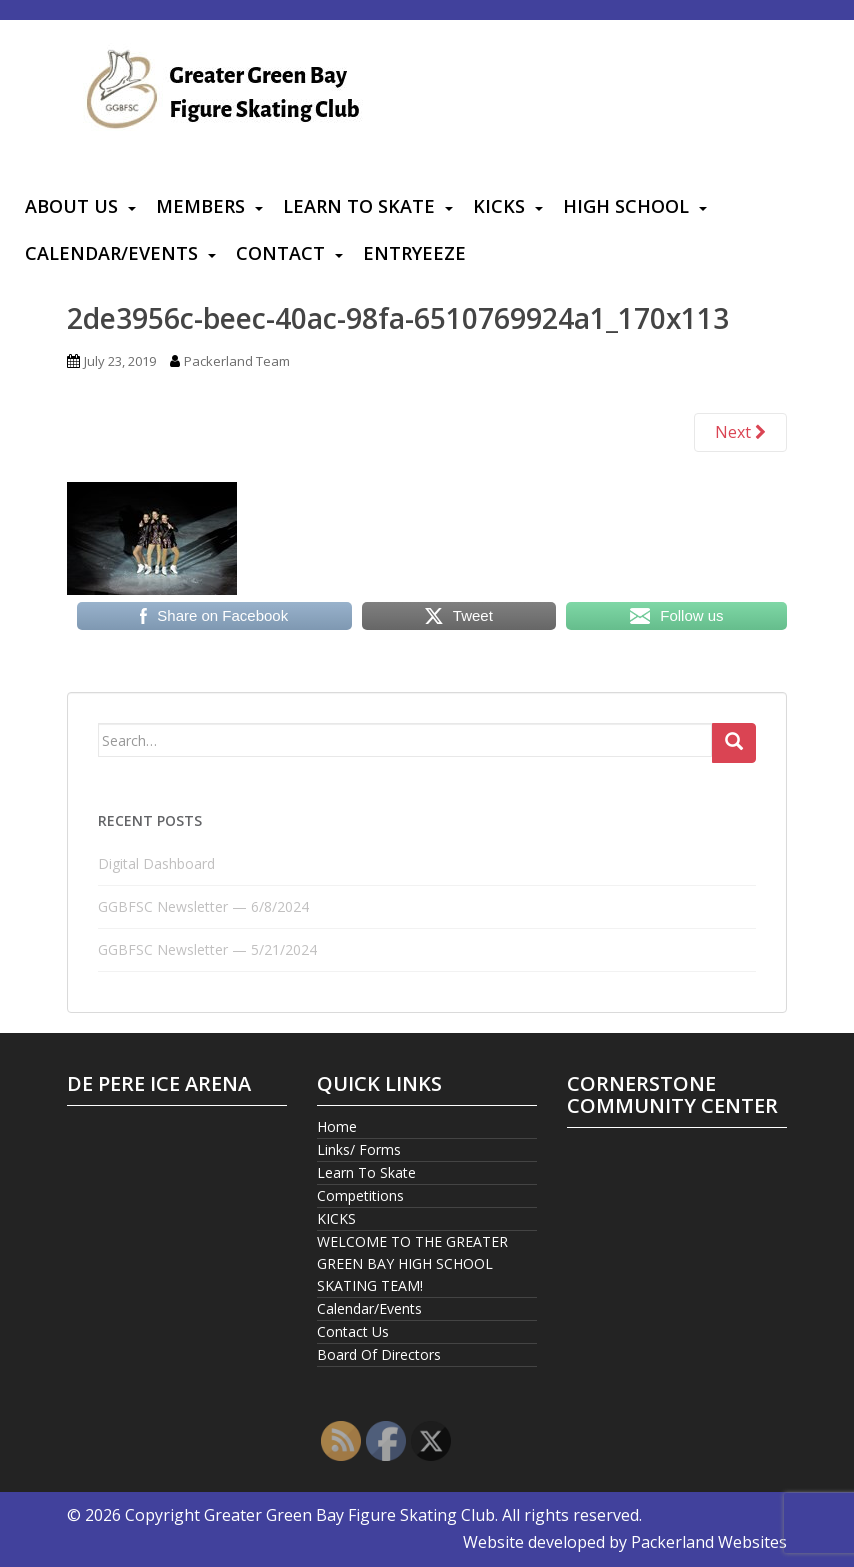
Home (337, 1126)
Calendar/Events (111, 253)
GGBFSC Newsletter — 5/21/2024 (207, 949)
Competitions (360, 1195)
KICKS (499, 206)
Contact (280, 253)
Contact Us (353, 1331)
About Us (71, 206)
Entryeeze (414, 253)
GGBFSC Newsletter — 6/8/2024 (203, 906)
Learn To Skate (359, 206)
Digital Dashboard (156, 863)
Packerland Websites (709, 1542)
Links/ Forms (359, 1149)
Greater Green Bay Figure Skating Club (349, 1515)
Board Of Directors (379, 1354)
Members (200, 206)
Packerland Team (237, 361)
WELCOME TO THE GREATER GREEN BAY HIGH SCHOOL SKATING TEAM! (412, 1263)
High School (626, 206)
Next (740, 432)
